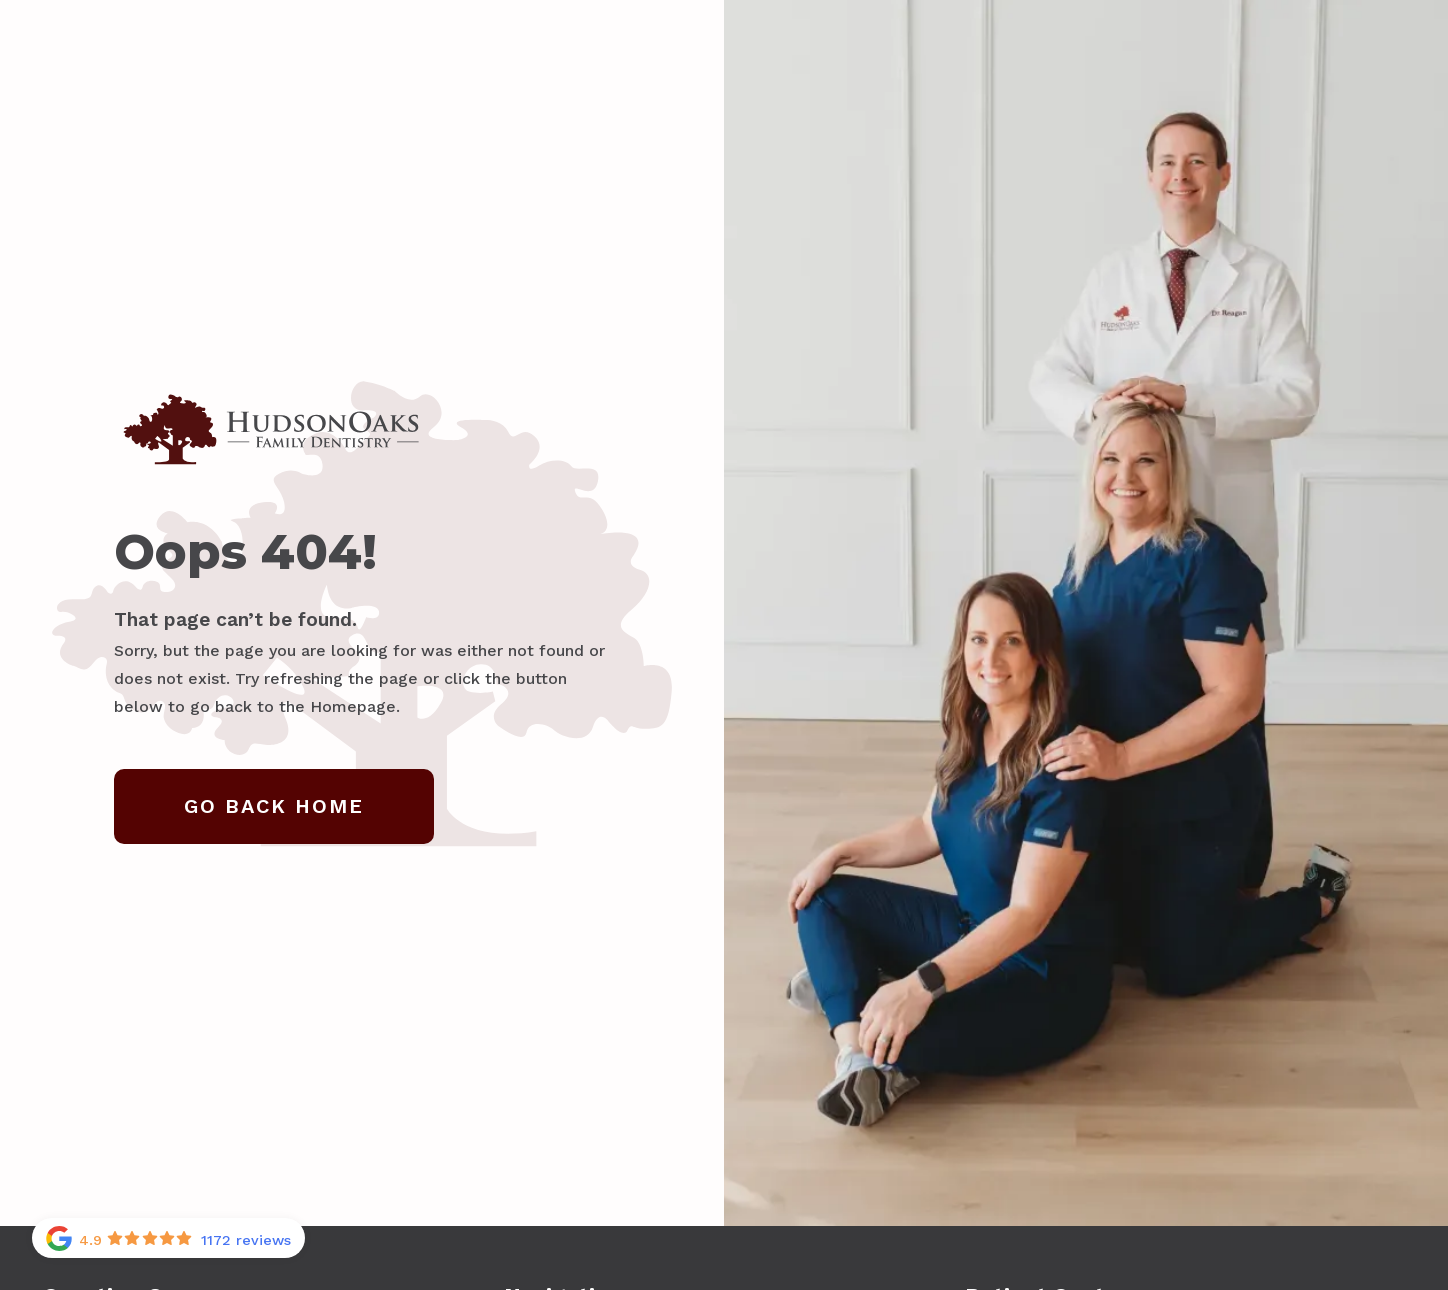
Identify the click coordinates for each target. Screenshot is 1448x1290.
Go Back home (274, 806)
